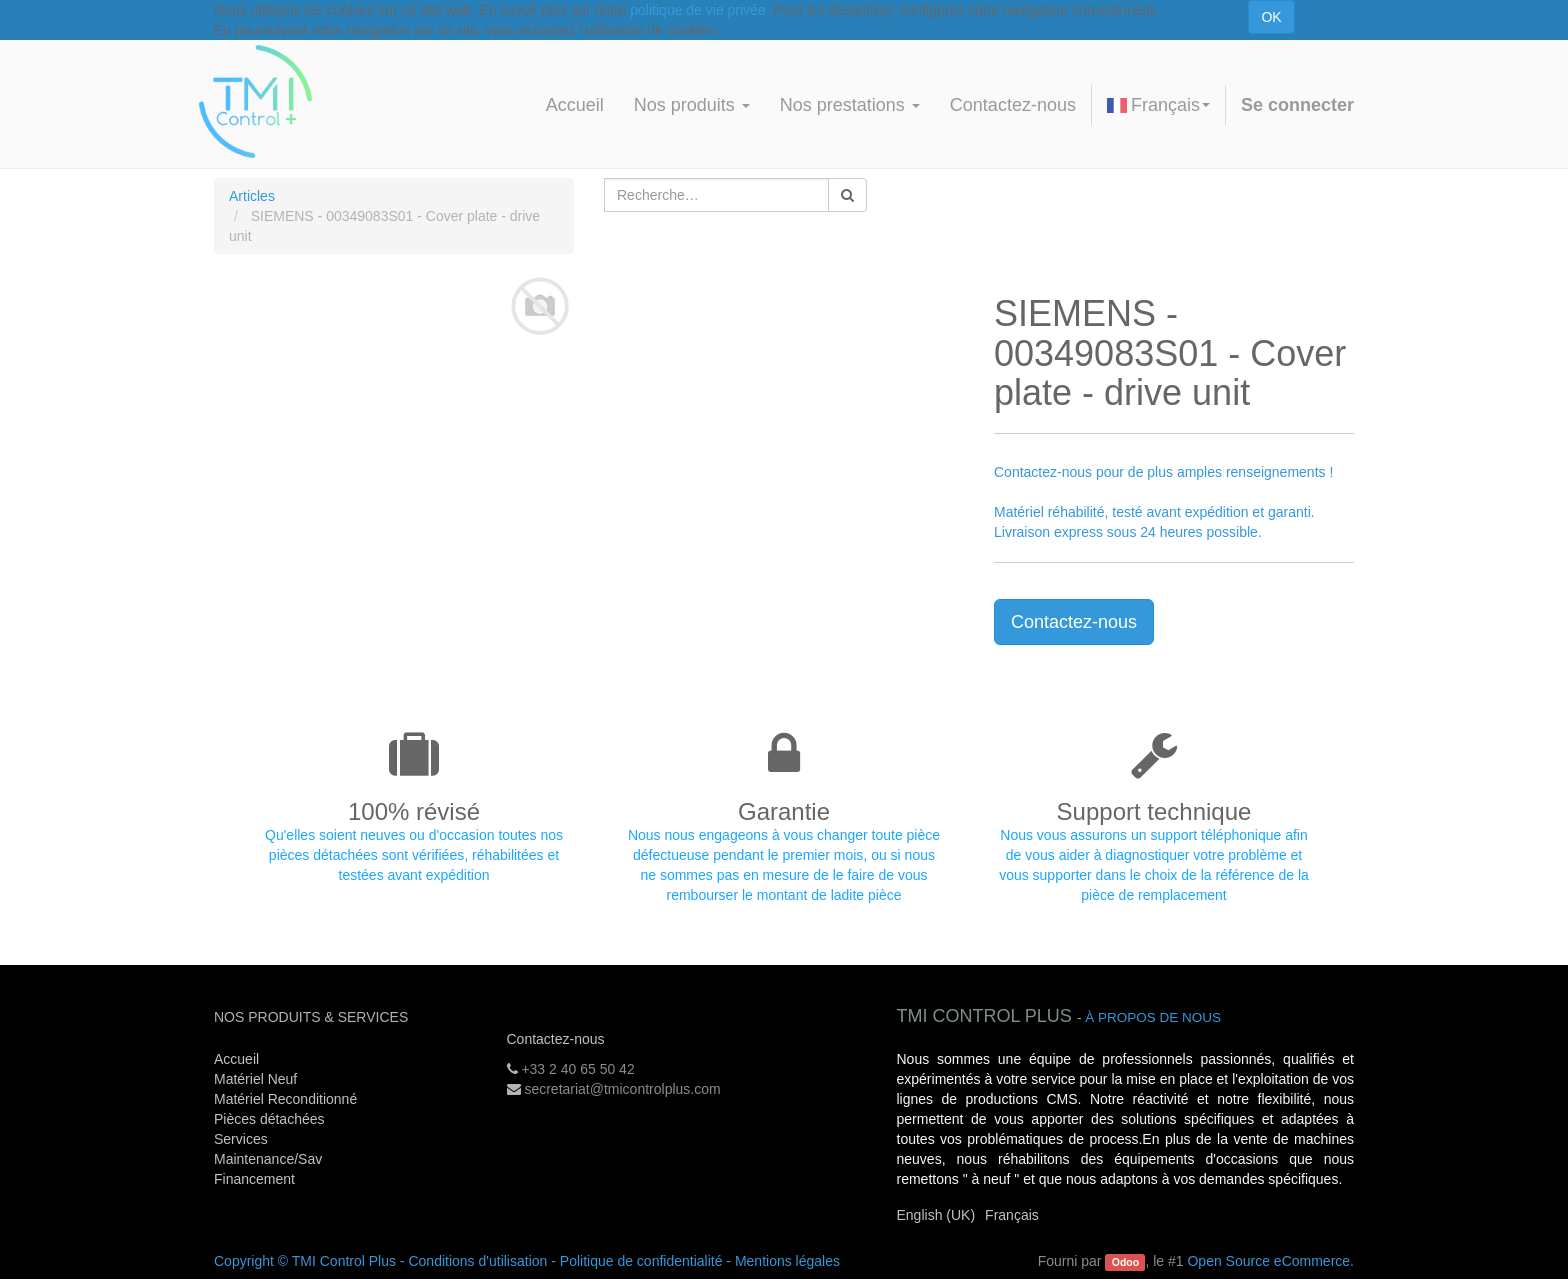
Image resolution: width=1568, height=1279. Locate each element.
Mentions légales (787, 1261)
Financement (254, 1179)
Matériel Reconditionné (285, 1099)
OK (1271, 17)
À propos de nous (1153, 1017)
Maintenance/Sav (268, 1159)
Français (1158, 105)
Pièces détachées (269, 1119)
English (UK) (936, 1215)
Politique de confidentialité (641, 1261)
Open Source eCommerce (1268, 1261)
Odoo (1125, 1262)
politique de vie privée (697, 10)
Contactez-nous (1074, 622)
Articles (252, 196)
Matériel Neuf (255, 1079)
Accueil (236, 1059)
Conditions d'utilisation (477, 1261)
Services (243, 1139)
